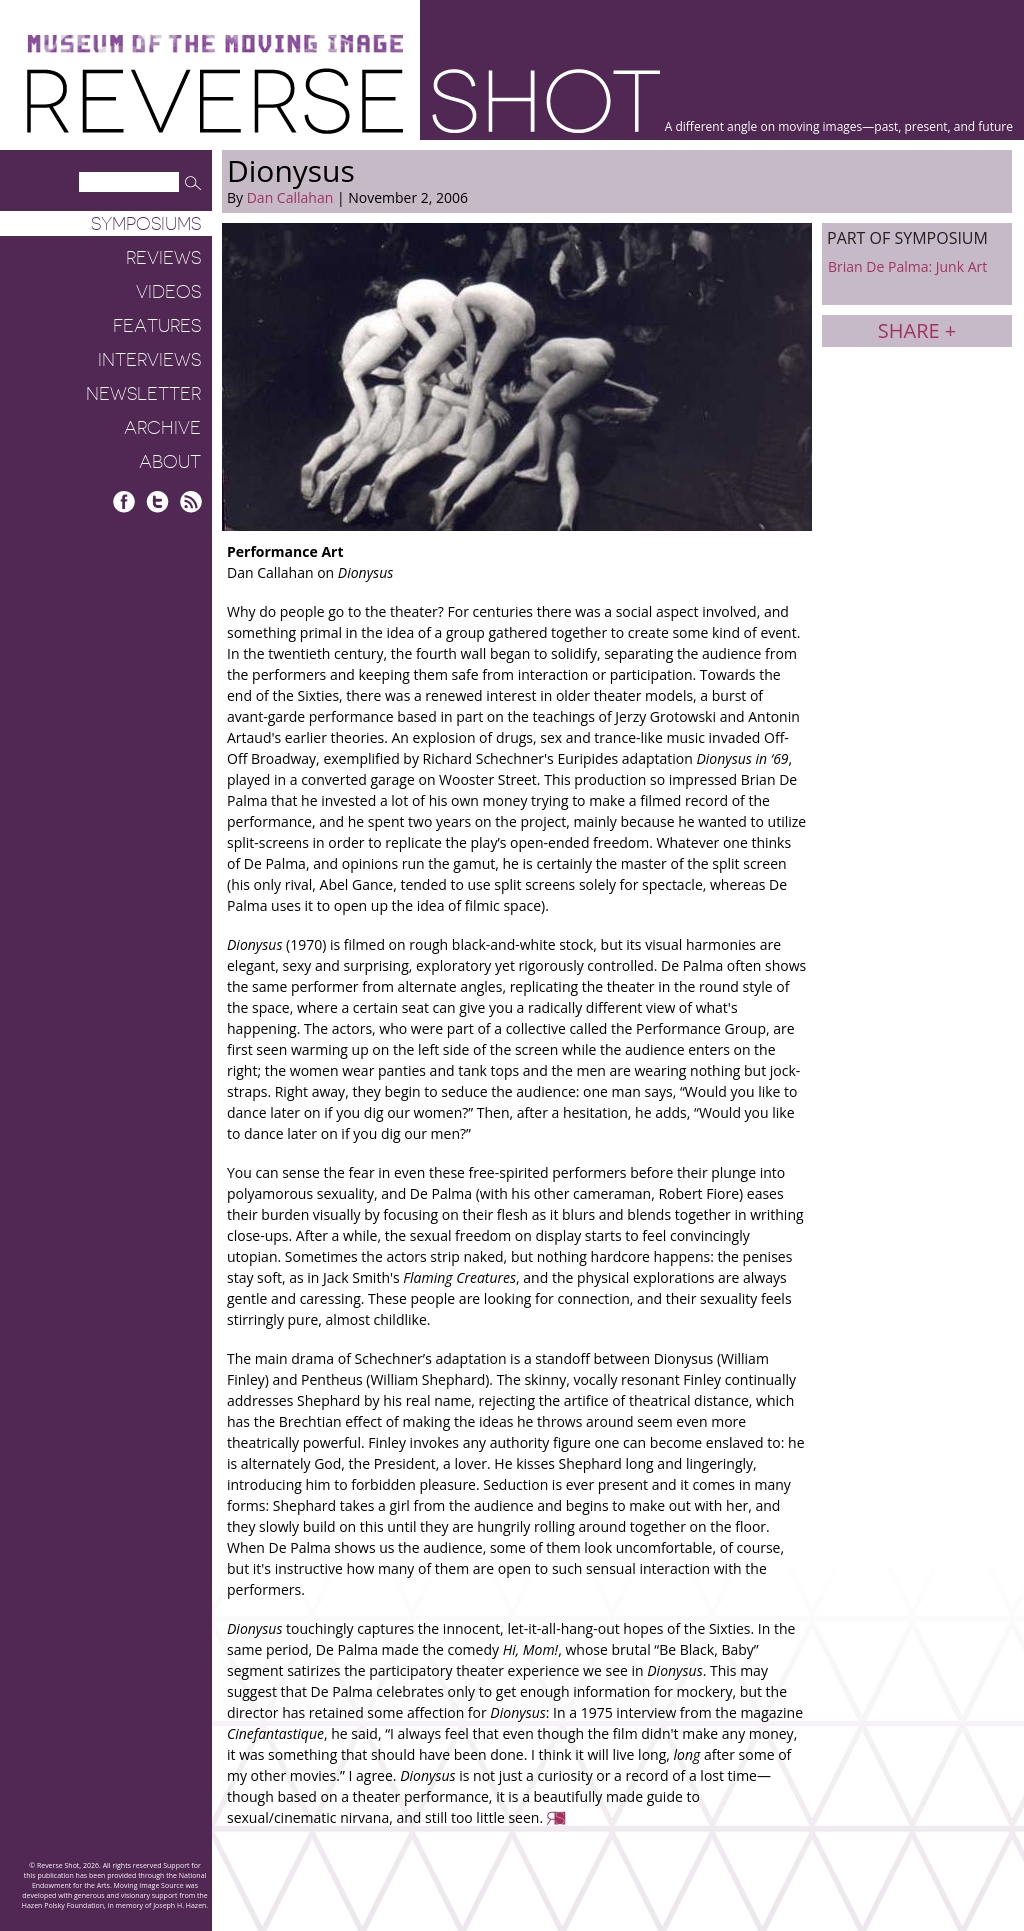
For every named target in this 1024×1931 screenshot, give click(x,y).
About (170, 462)
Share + (917, 330)
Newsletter (143, 394)
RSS (190, 501)
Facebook (124, 501)
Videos (168, 292)
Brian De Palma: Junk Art (907, 266)
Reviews (163, 258)
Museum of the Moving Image (215, 44)
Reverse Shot (343, 100)
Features (157, 326)
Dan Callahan (290, 197)
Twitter (157, 501)
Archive (162, 428)
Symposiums (146, 224)
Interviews (149, 360)
